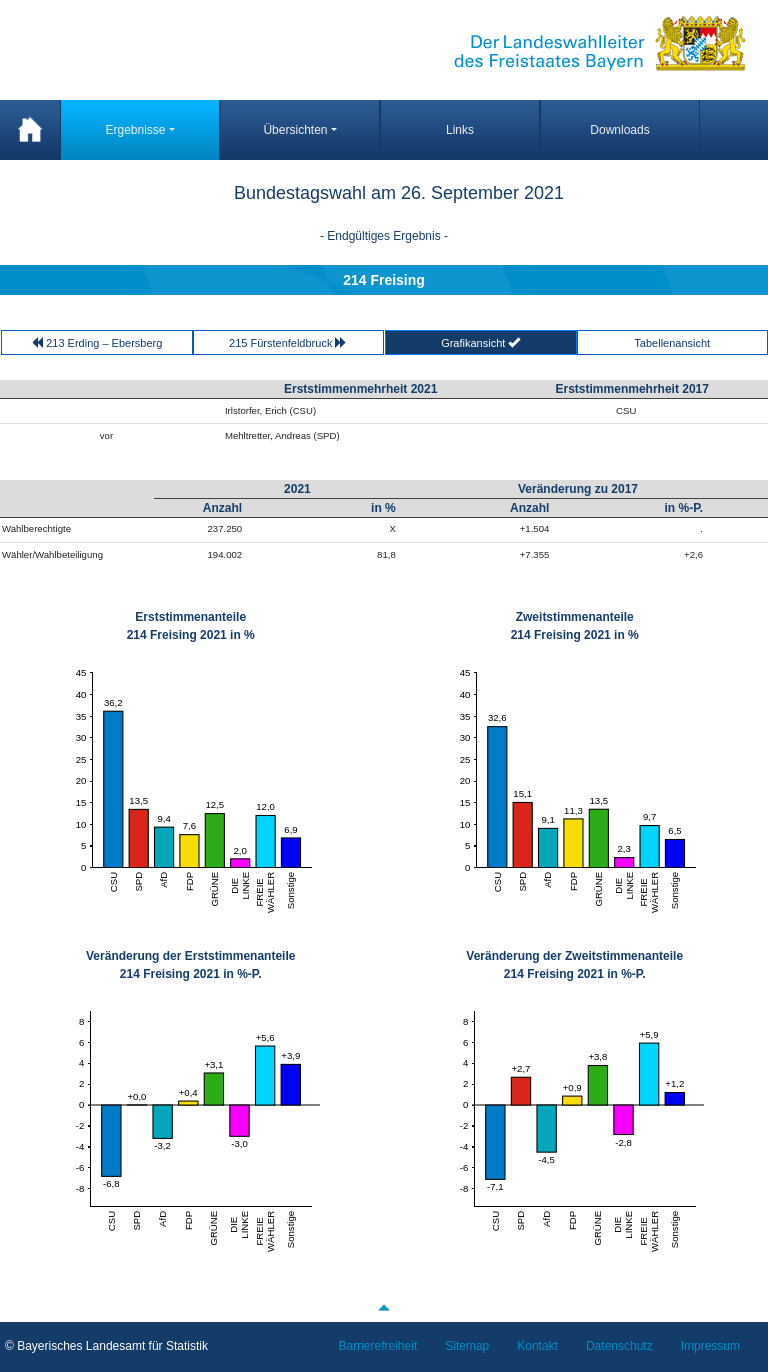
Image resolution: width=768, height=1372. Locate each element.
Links (460, 130)
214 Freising (384, 280)
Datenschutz (619, 1346)
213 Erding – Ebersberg (96, 342)
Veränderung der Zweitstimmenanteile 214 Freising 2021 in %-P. (574, 965)
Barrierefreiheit (378, 1346)
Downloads (619, 130)
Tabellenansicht (672, 343)
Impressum (710, 1346)
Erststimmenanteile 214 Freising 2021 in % (191, 626)
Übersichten (295, 130)
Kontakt (537, 1346)
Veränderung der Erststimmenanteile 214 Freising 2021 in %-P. (190, 965)
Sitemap (467, 1346)
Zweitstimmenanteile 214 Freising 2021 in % (575, 626)
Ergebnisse (135, 130)
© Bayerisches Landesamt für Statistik (106, 1346)
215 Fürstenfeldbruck (288, 342)
